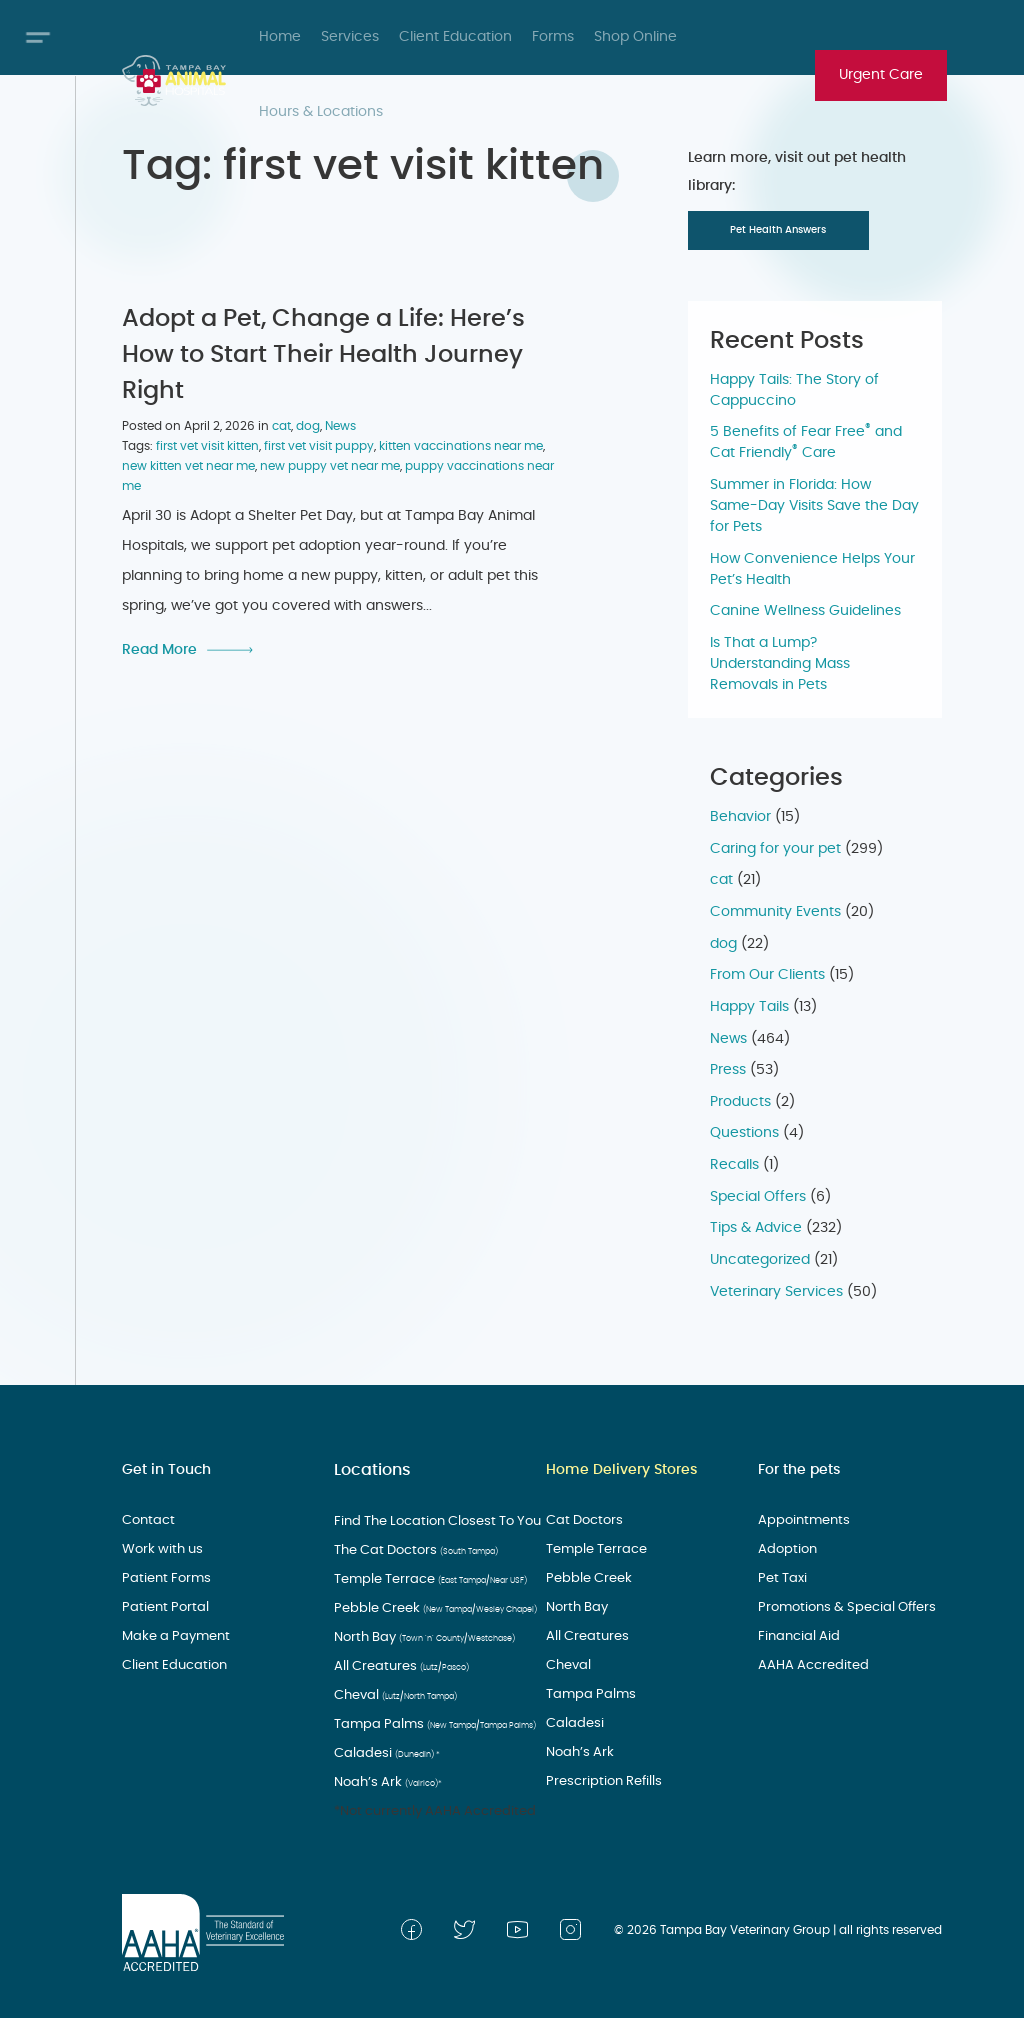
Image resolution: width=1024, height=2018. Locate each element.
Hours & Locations (321, 112)
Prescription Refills (600, 1781)
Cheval (390, 1694)
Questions (744, 1133)
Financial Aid (797, 1636)
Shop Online (635, 37)
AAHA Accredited (808, 1665)
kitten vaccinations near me (461, 443)
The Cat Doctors (408, 1549)
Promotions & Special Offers (841, 1607)
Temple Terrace (421, 1578)
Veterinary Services (776, 1292)
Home (280, 37)
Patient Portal (162, 1607)
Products (740, 1102)
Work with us (161, 1549)
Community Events (775, 912)
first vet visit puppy (319, 443)
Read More (159, 647)
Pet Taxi (781, 1578)
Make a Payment (172, 1636)
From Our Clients (767, 975)
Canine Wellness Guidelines (805, 611)
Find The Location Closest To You (431, 1520)
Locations (367, 1470)
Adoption (787, 1549)
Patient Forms (163, 1578)
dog (308, 423)
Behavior (740, 817)
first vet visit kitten (207, 443)
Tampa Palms (427, 1723)
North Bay (413, 1636)
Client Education (455, 37)
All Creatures (393, 1665)
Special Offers (758, 1197)
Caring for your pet (775, 849)
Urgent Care (881, 75)
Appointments (801, 1520)
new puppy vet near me (330, 463)
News (340, 423)
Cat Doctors (582, 1520)
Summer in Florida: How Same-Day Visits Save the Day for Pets (814, 506)
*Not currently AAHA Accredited (426, 1810)
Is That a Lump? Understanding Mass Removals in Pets (780, 664)
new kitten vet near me (188, 463)
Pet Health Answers (778, 230)
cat (281, 423)
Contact (147, 1520)
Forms (553, 37)
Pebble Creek (425, 1607)
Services (350, 37)
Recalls (734, 1165)
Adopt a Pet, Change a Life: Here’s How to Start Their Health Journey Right (323, 352)
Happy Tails (749, 1007)
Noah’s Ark (383, 1781)
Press (728, 1070)
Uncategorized (760, 1260)
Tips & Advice (756, 1228)
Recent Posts (787, 341)
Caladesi (381, 1752)
